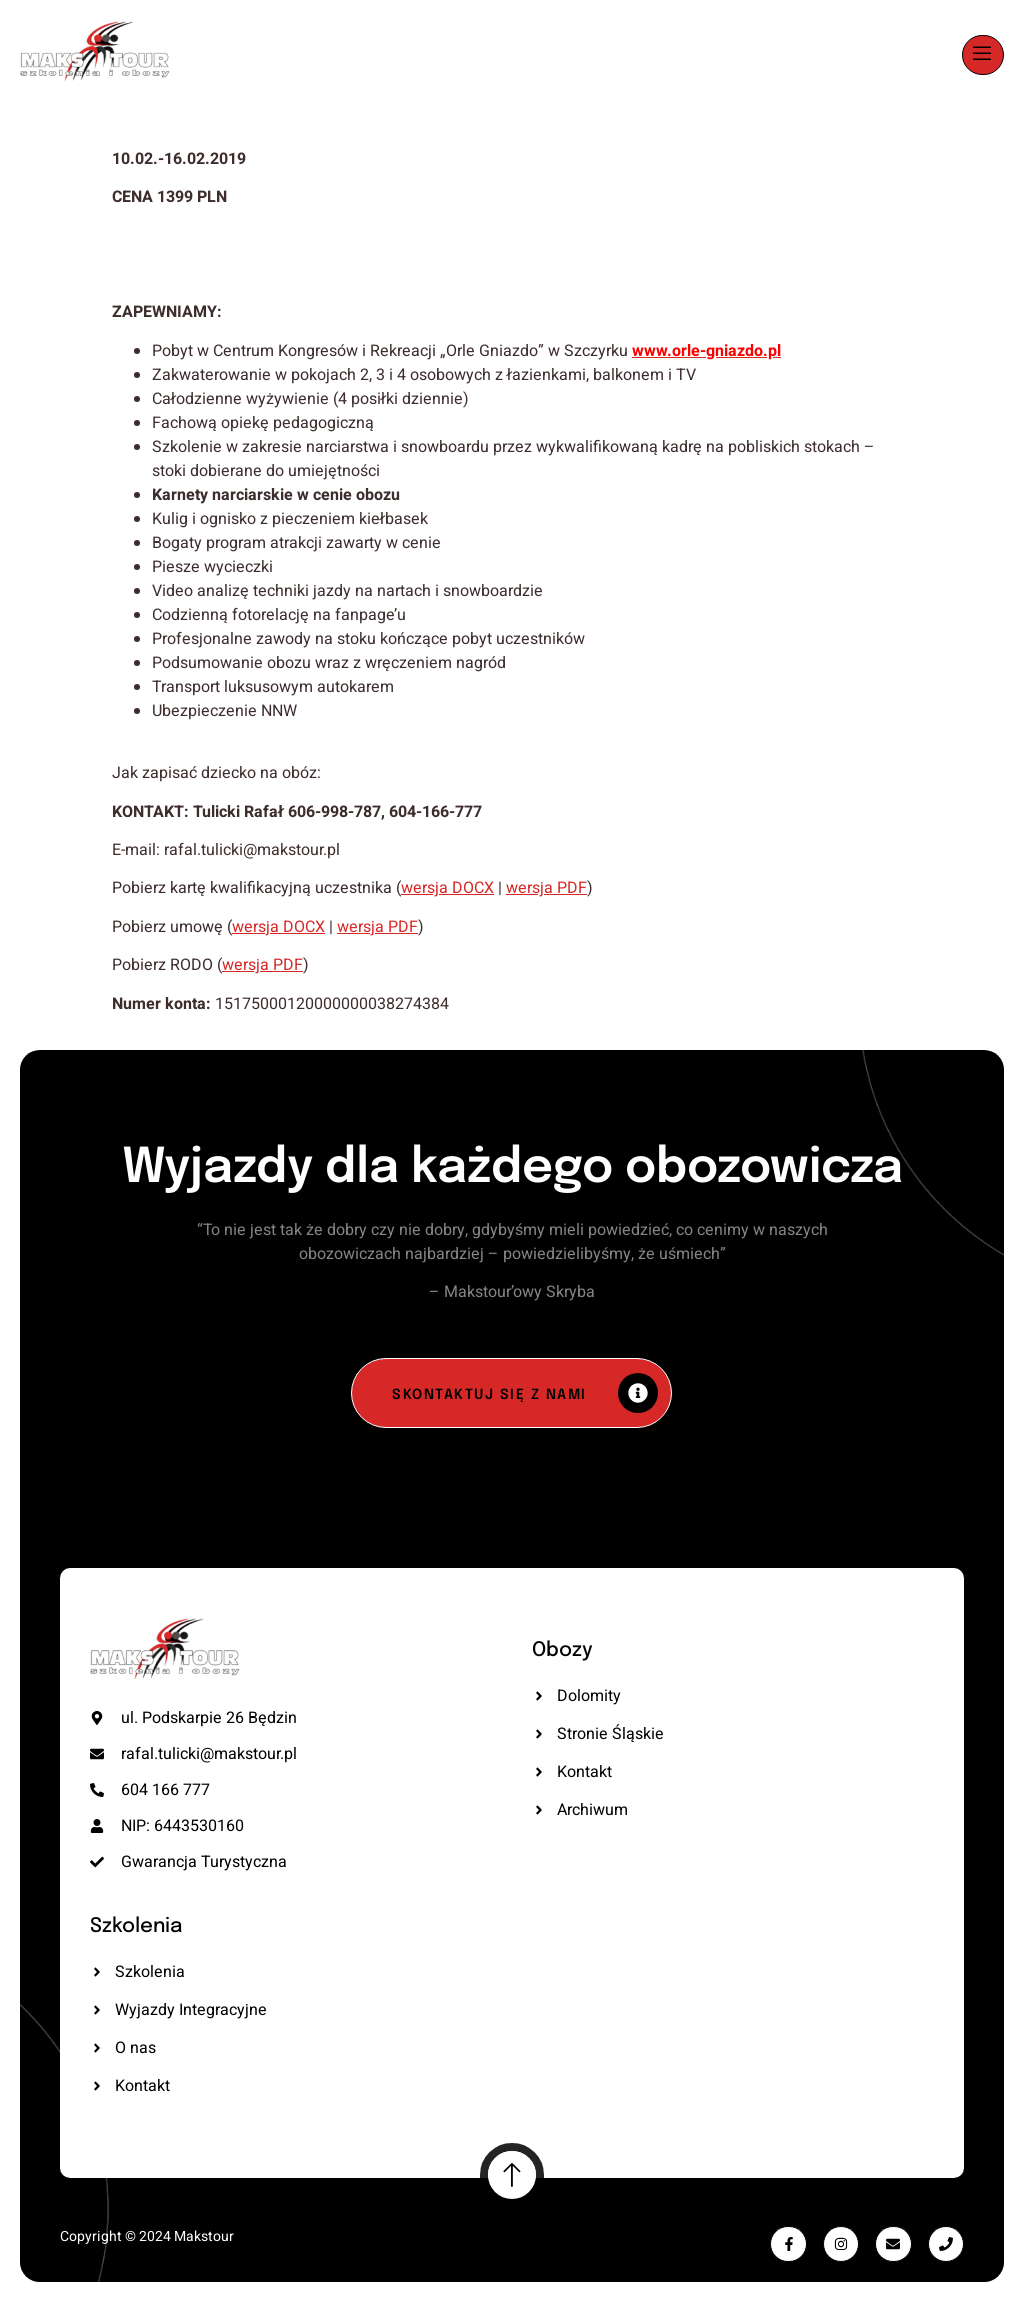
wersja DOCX (447, 888)
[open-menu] (983, 54)
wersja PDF (546, 888)
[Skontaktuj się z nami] (512, 1393)
